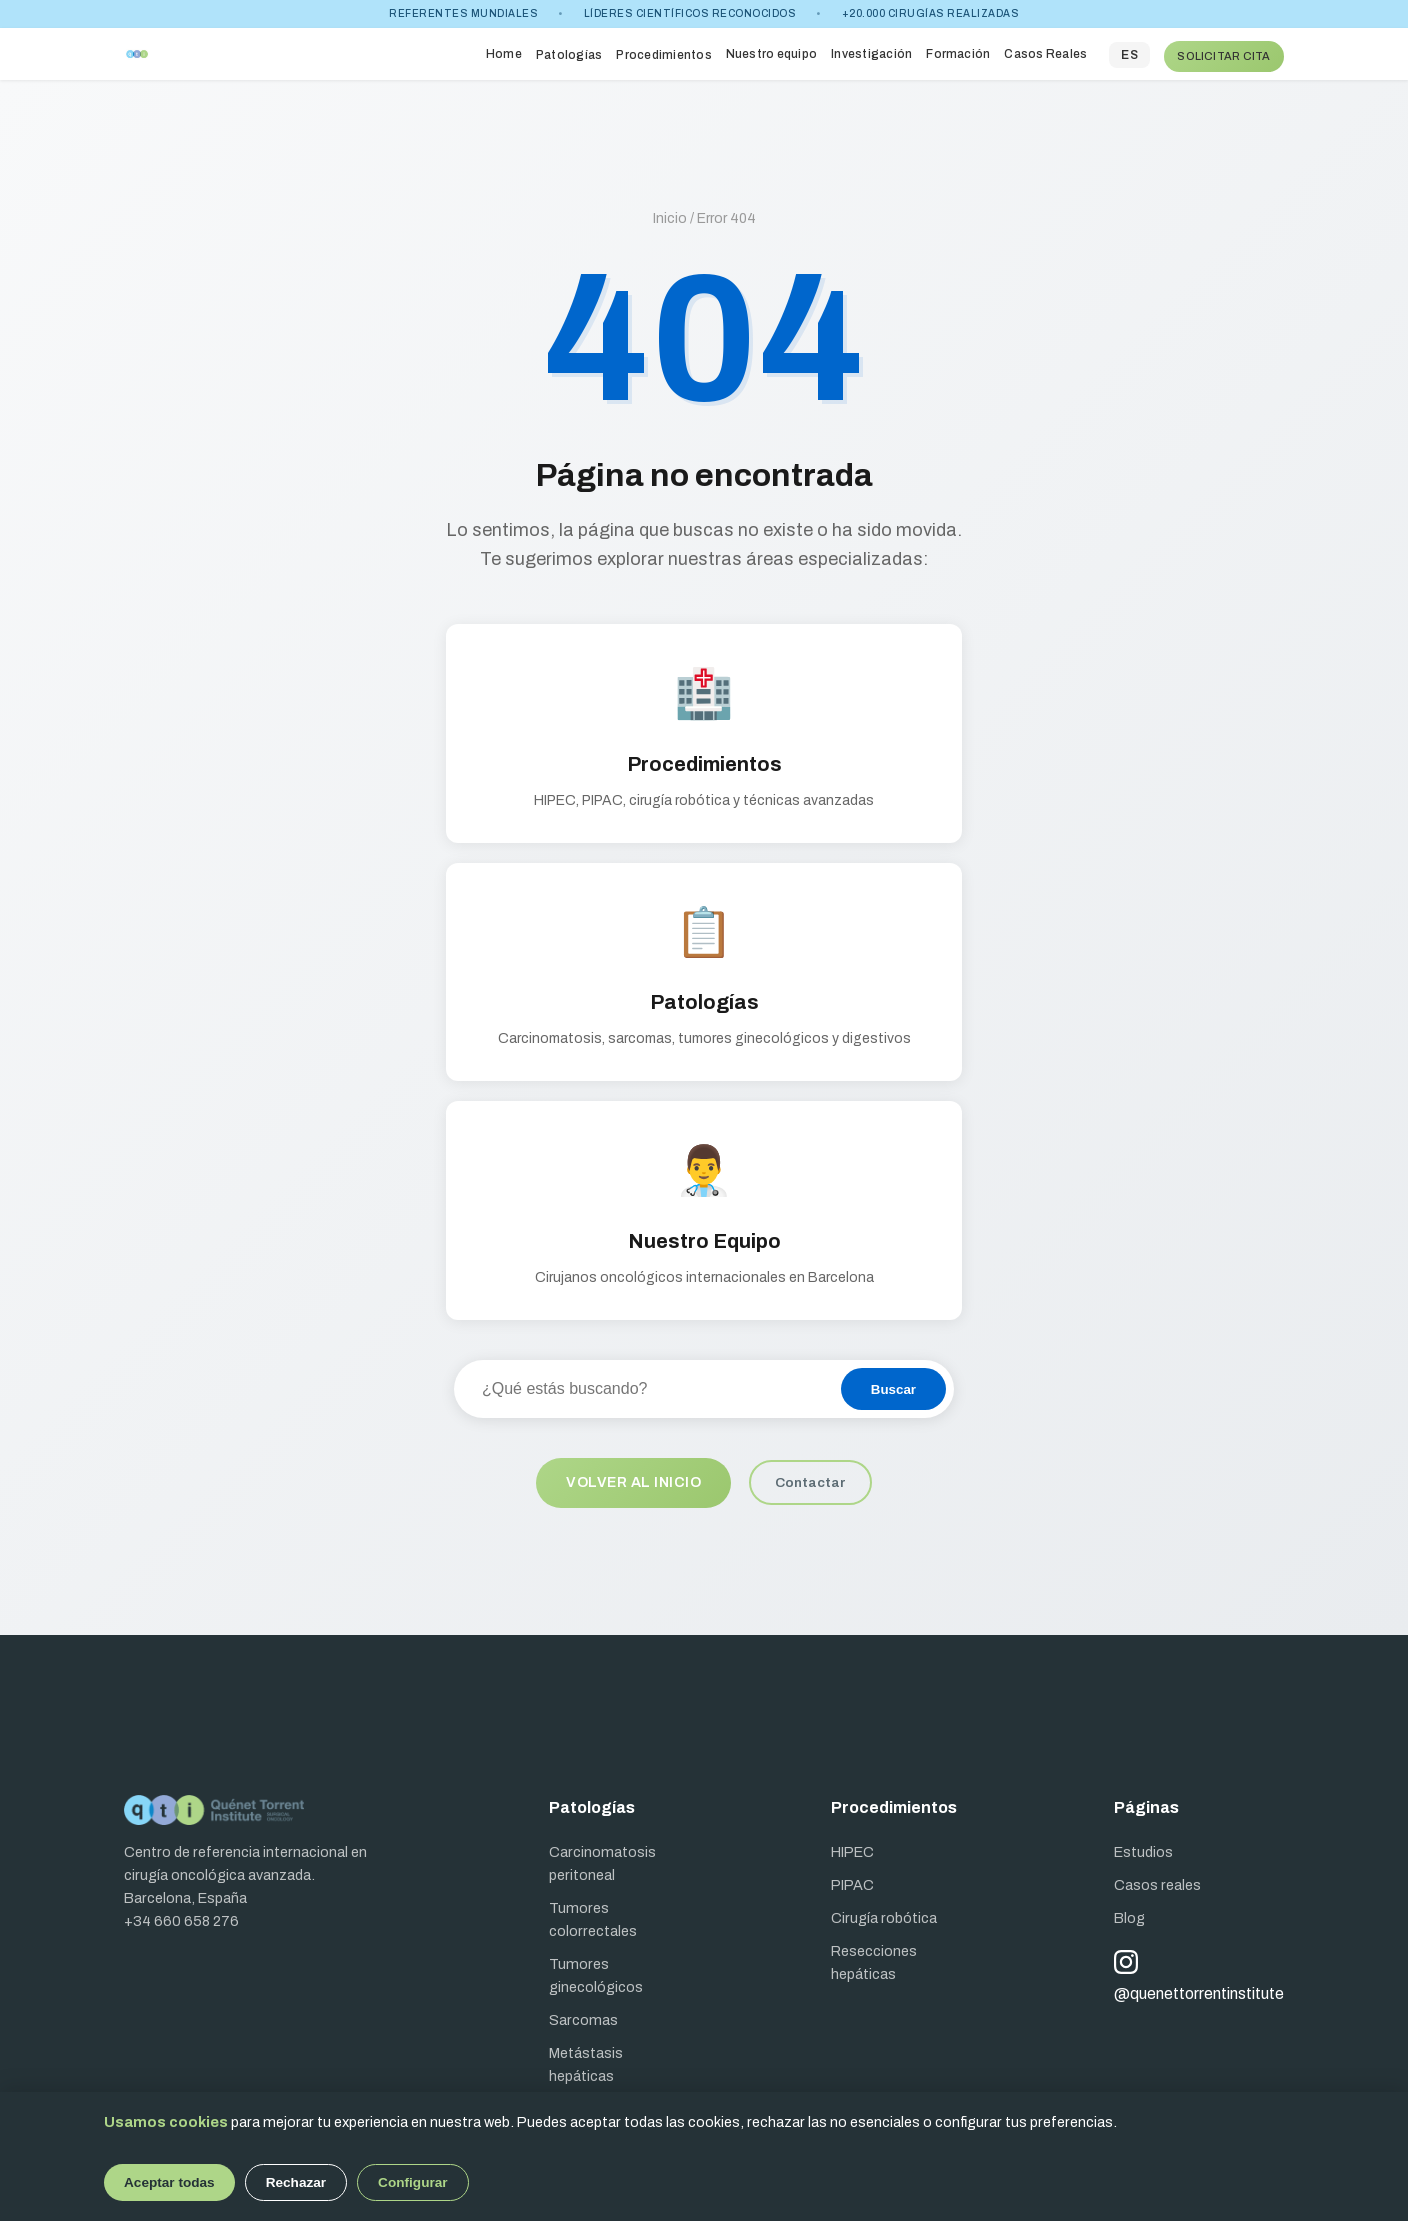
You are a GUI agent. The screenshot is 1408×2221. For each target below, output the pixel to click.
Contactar (813, 1478)
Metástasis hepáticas (586, 2060)
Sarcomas (583, 2015)
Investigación (870, 51)
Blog (1129, 1913)
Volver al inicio (633, 1478)
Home (503, 51)
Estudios (1143, 1847)
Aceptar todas (169, 2182)
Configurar (412, 2182)
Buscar (893, 1384)
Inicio (670, 212)
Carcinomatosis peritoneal (602, 1858)
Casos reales (1157, 1880)
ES (1128, 53)
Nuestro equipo (770, 51)
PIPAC (852, 1880)
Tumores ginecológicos (596, 1970)
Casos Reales (1044, 51)
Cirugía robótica (884, 1913)
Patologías (568, 53)
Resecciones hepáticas (874, 1957)
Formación (957, 51)
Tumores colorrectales (593, 1914)
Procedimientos (662, 53)
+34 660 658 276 (181, 1917)
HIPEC (852, 1847)
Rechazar (296, 2182)
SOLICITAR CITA (1223, 51)
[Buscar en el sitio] (646, 1384)
